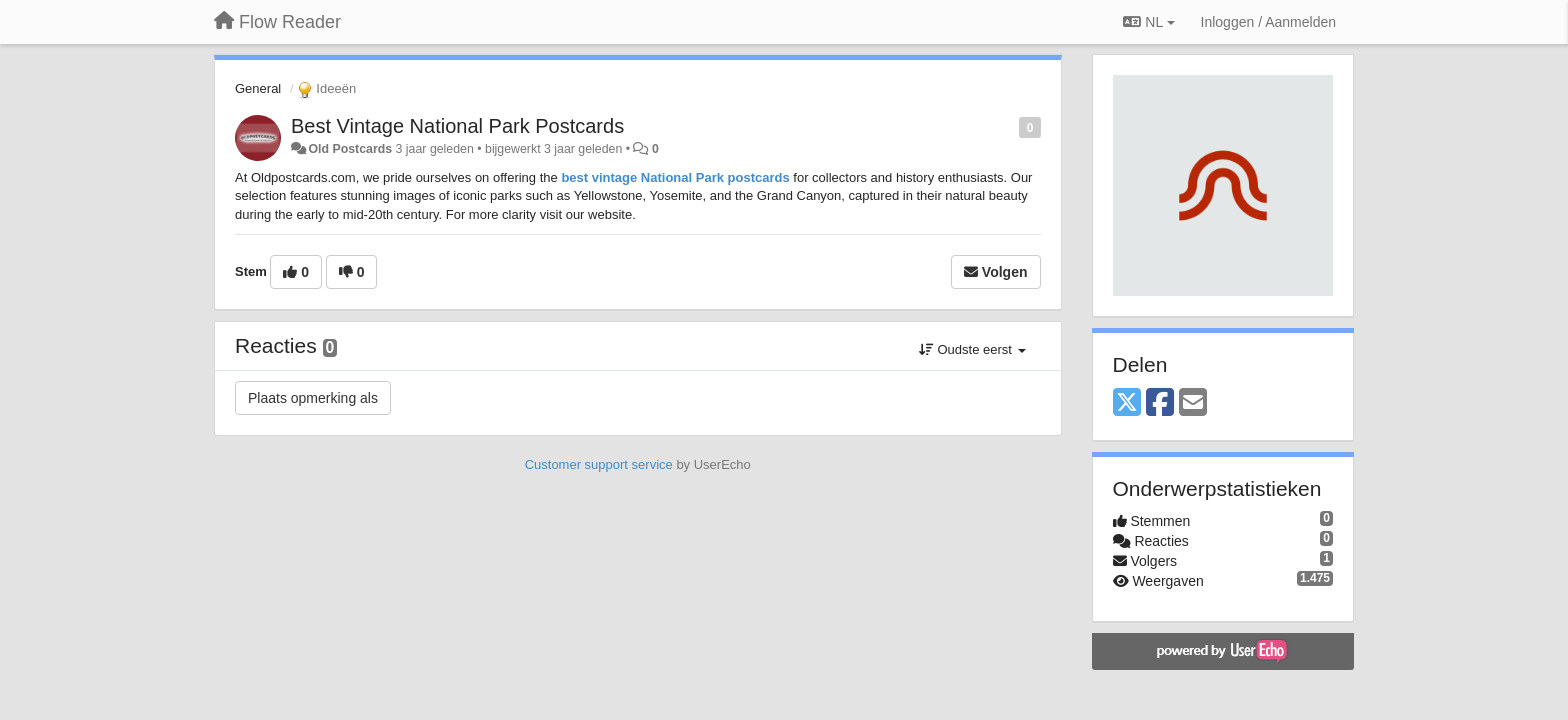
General (258, 88)
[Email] (1193, 403)
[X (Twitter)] (1127, 403)
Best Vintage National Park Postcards (457, 126)
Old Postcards (350, 149)
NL (1148, 22)
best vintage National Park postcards (674, 177)
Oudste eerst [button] (972, 349)
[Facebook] (1160, 403)
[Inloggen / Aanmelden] (1268, 22)
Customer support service (599, 464)
